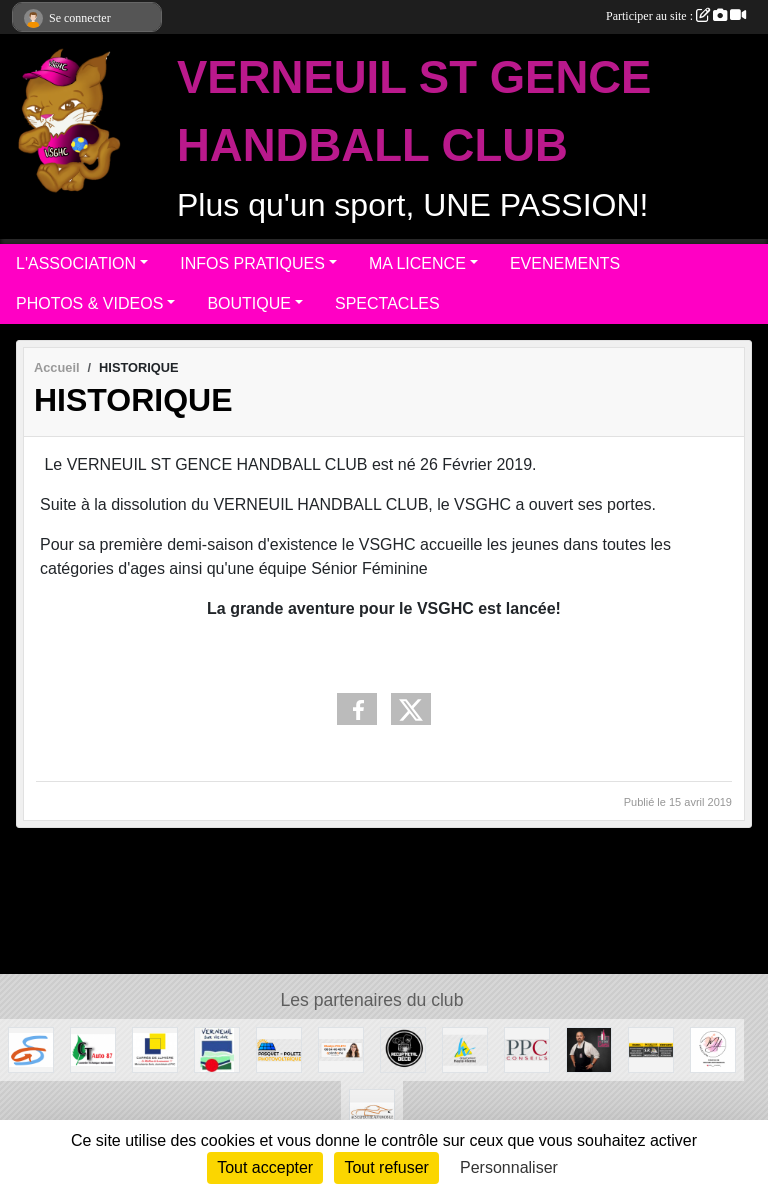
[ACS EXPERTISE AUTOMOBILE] (372, 1110)
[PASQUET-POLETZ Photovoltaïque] (279, 1048)
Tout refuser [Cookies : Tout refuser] (386, 1167)
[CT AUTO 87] (93, 1048)
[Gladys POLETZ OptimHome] (341, 1048)
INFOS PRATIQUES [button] (252, 263)
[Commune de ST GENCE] (31, 1048)
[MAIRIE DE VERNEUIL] (217, 1048)
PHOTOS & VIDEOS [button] (89, 303)
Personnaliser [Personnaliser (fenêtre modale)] (509, 1167)
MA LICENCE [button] (417, 263)
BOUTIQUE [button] (249, 303)
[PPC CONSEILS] (527, 1048)
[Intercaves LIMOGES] (589, 1048)
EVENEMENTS (565, 263)
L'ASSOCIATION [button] (76, 263)
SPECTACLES (387, 303)
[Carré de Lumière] (155, 1048)
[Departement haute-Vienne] (465, 1048)
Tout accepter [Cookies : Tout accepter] (265, 1167)
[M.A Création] (713, 1048)
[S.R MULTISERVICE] (651, 1048)
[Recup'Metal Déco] (403, 1048)
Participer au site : (676, 16)
